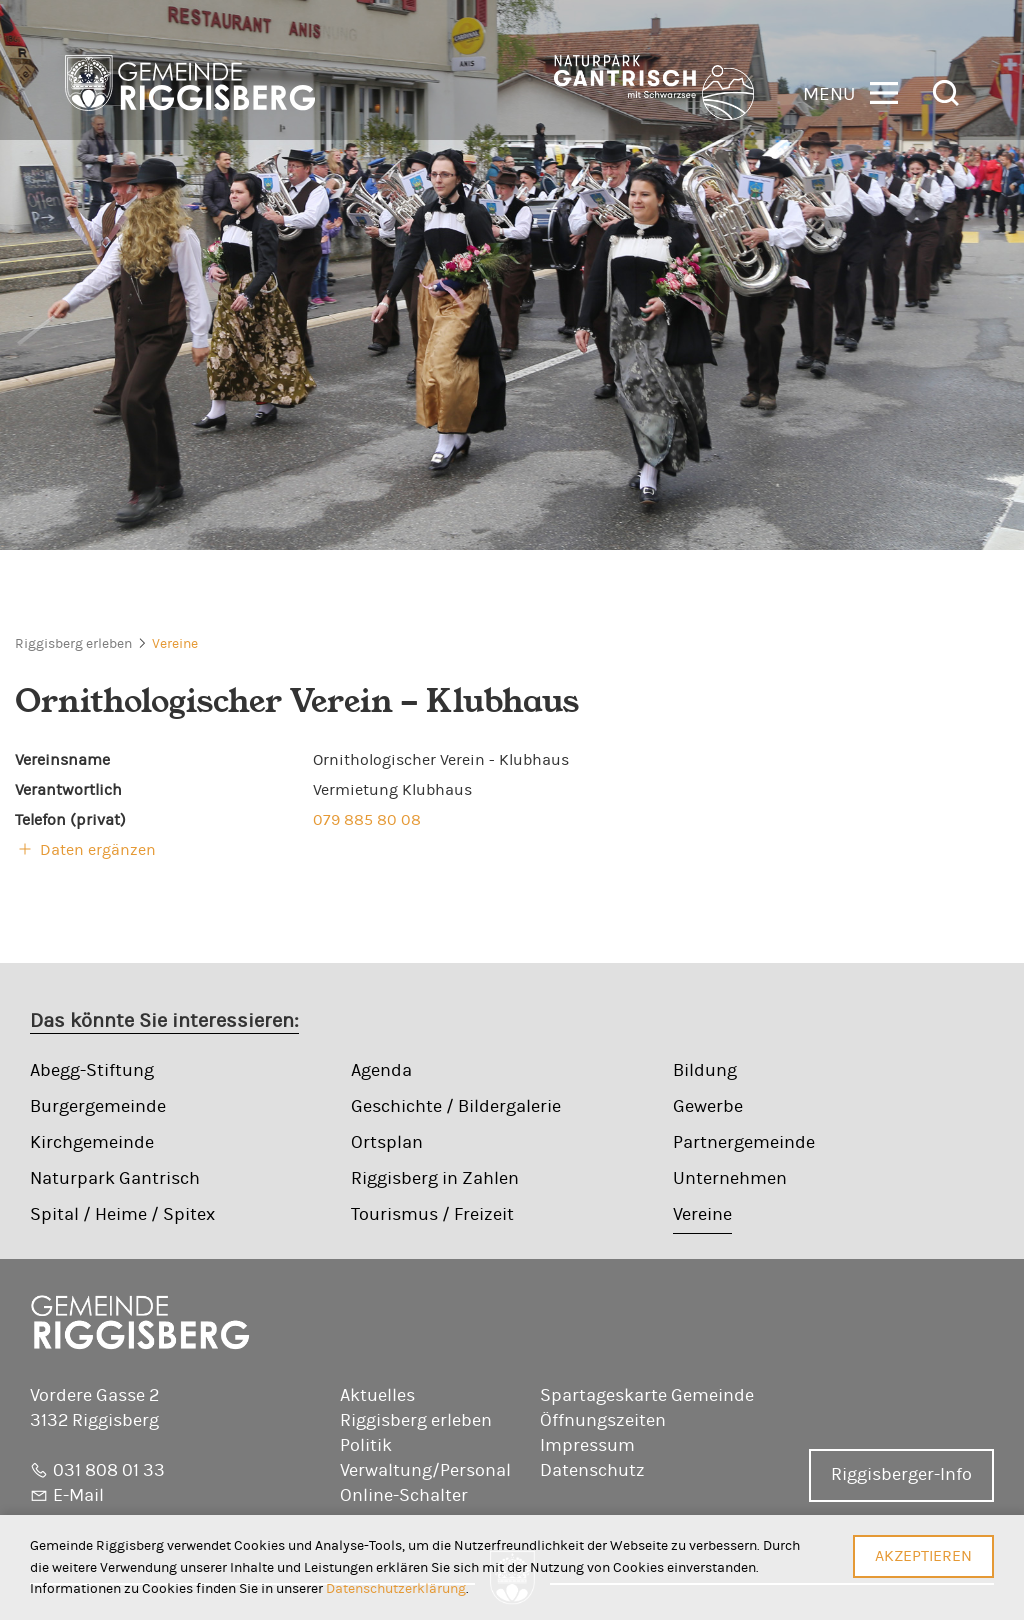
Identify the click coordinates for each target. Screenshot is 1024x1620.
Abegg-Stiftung (92, 1071)
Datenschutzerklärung (396, 1588)
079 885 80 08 (367, 820)
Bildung (705, 1071)
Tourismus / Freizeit (432, 1215)
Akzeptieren (923, 1556)
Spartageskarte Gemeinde (647, 1396)
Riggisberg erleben (73, 644)
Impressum (587, 1446)
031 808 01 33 (109, 1471)
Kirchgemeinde (92, 1143)
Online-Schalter (404, 1496)
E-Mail (78, 1496)
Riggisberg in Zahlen (435, 1179)
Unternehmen (730, 1179)
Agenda (381, 1071)
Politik (366, 1446)
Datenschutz (592, 1471)
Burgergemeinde (98, 1107)
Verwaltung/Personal (425, 1471)
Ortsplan (387, 1143)
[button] (850, 91)
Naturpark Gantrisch (115, 1179)
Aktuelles (377, 1396)
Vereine (175, 644)
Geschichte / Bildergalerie (456, 1107)
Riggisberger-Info (901, 1475)
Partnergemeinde (744, 1143)
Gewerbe (708, 1107)
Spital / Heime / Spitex (122, 1215)
